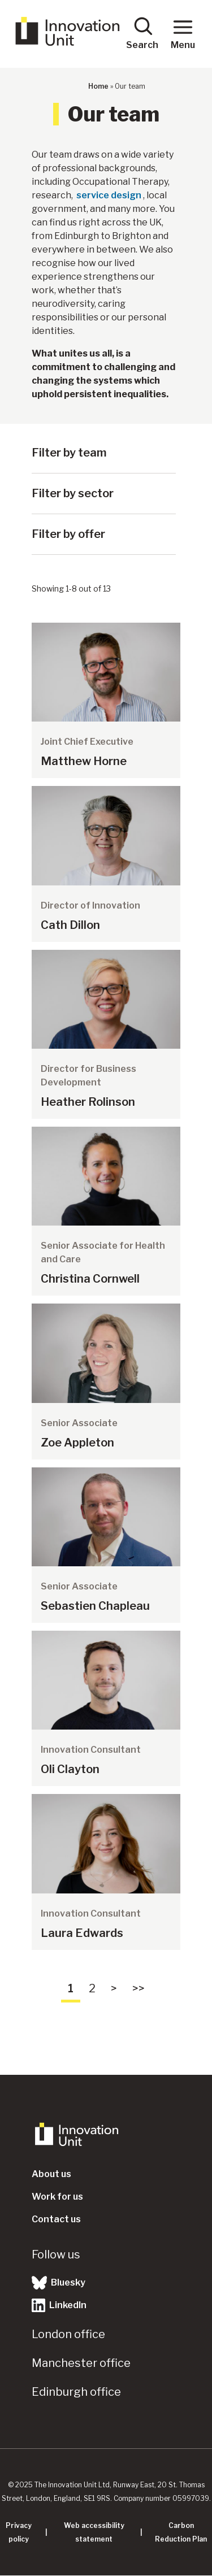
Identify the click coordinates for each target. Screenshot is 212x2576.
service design (108, 195)
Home (98, 86)
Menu (183, 33)
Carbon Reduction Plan (181, 2532)
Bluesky (58, 2283)
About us (51, 2174)
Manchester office (81, 2363)
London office (68, 2334)
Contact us (56, 2219)
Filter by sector (73, 493)
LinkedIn (59, 2305)
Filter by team (69, 452)
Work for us (57, 2196)
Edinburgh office (76, 2392)
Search (142, 33)
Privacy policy (19, 2532)
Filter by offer (68, 534)
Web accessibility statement (94, 2532)
